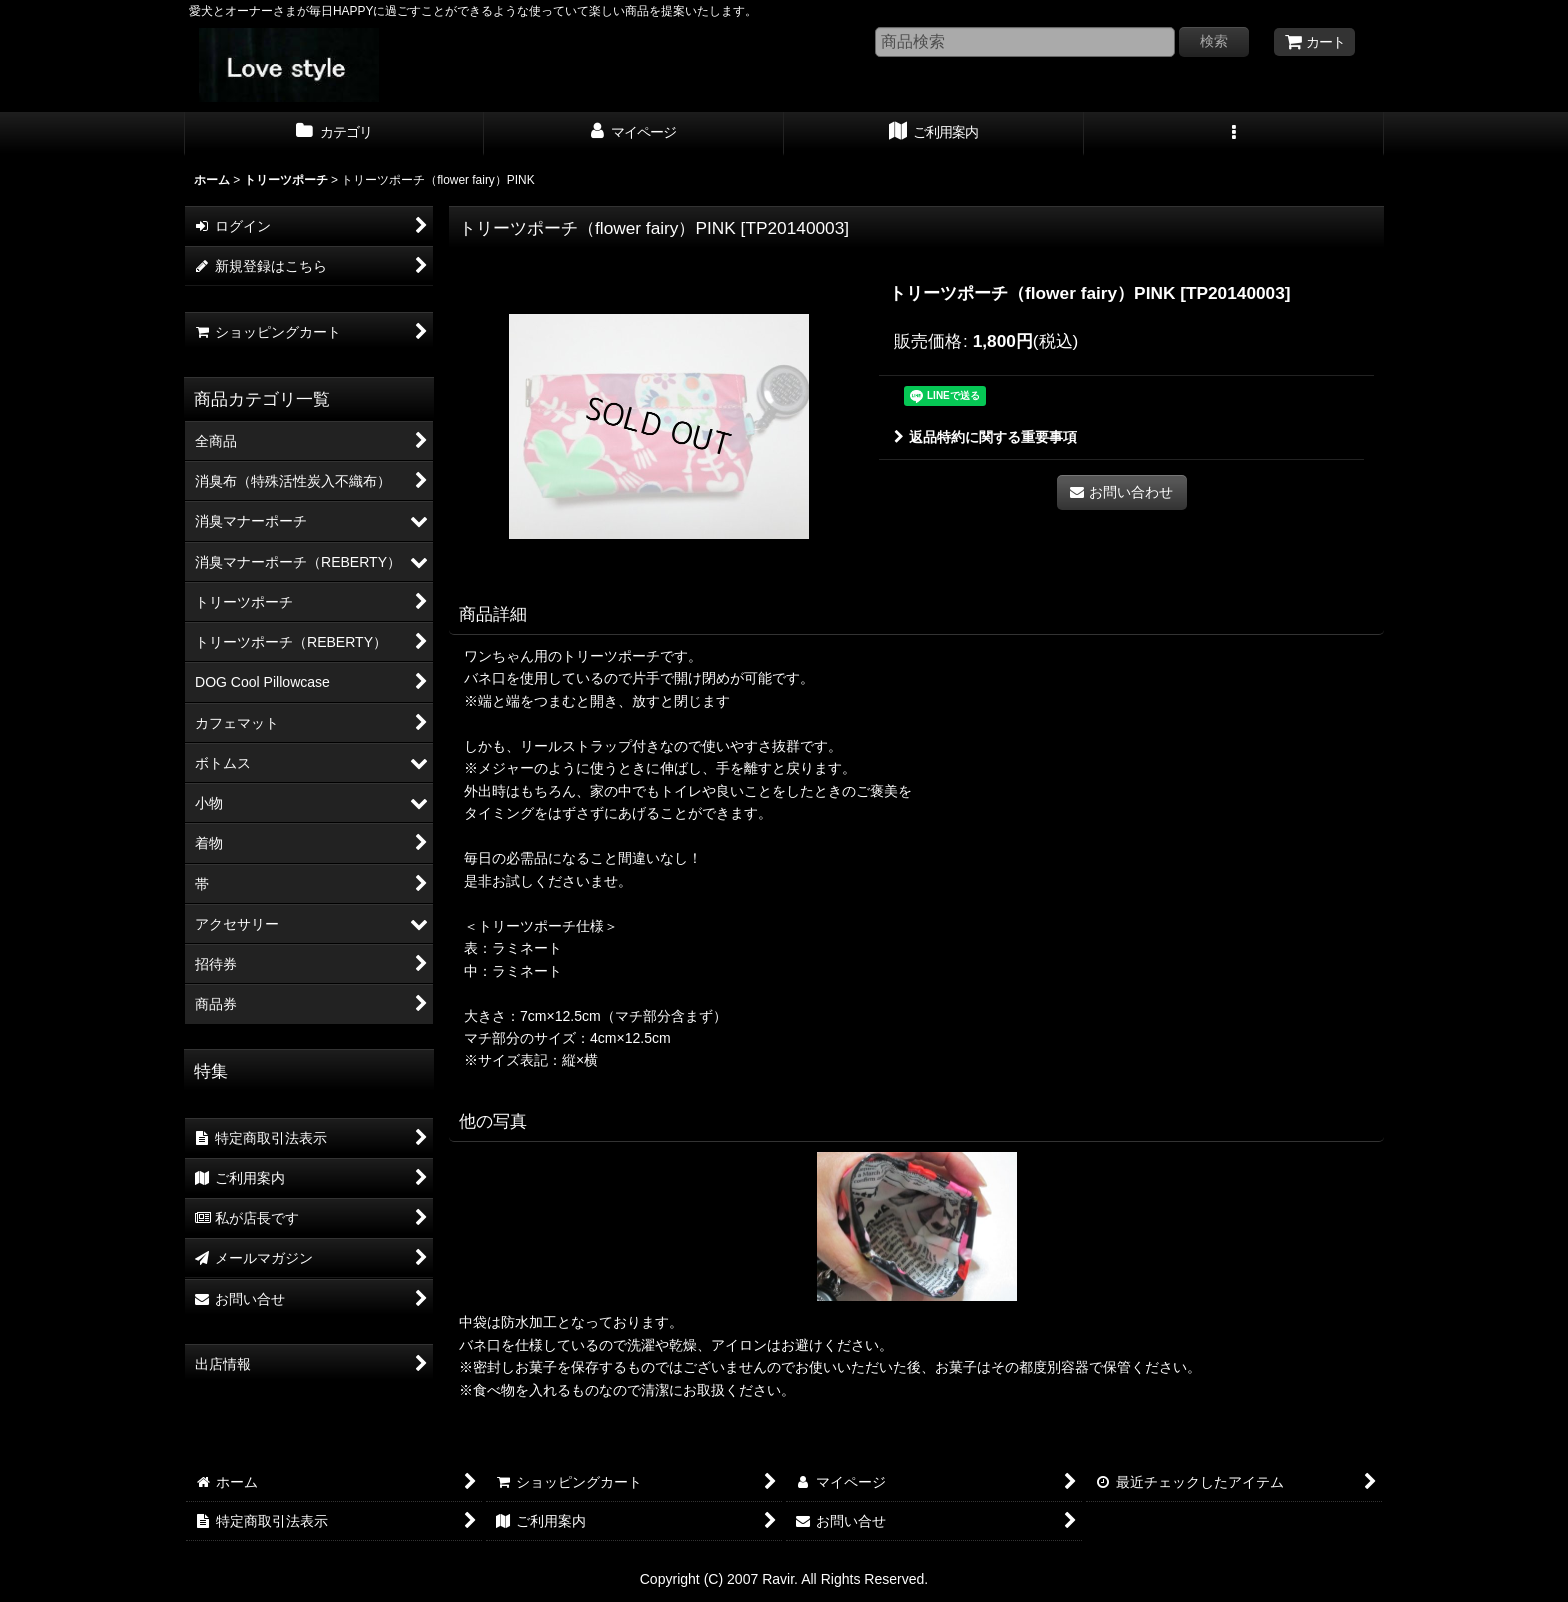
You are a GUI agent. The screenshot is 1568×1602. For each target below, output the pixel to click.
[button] (1234, 134)
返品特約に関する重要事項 (985, 437)
